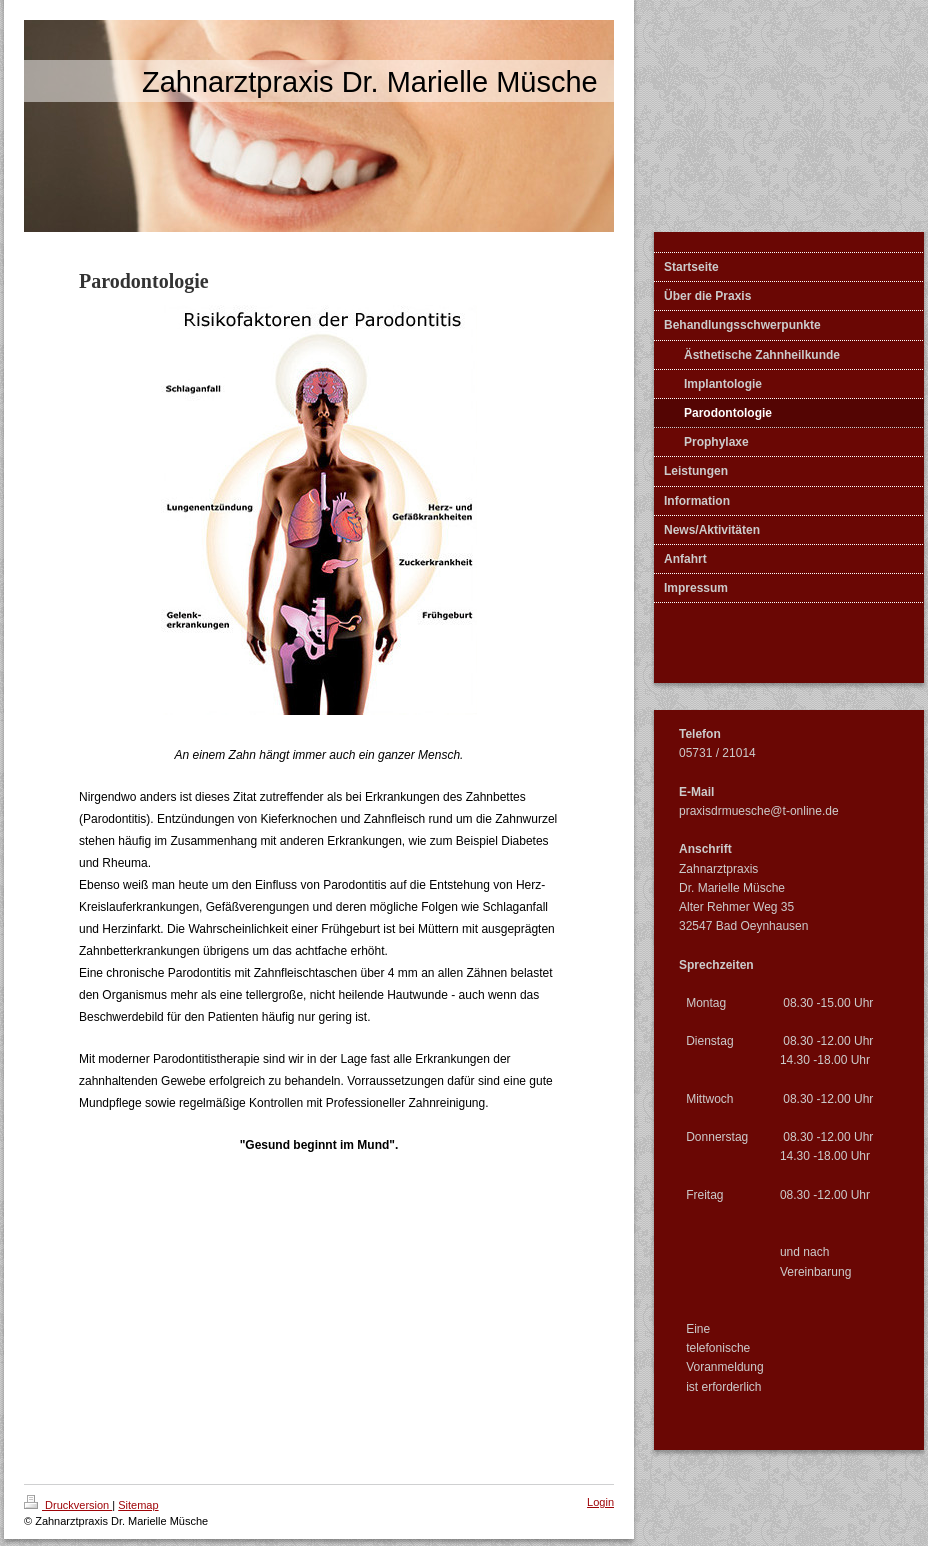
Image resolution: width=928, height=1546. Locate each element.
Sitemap (138, 1505)
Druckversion (68, 1505)
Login (600, 1502)
